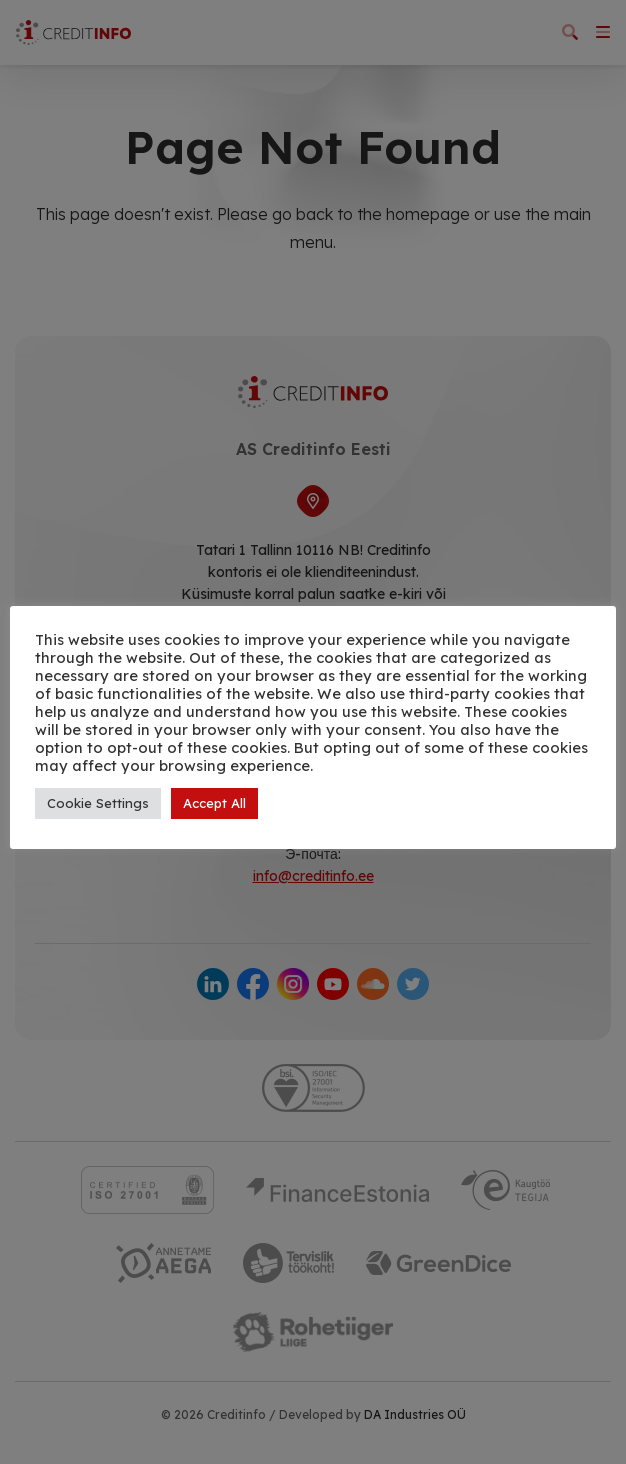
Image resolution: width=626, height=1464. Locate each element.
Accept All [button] (214, 803)
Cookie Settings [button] (98, 803)
